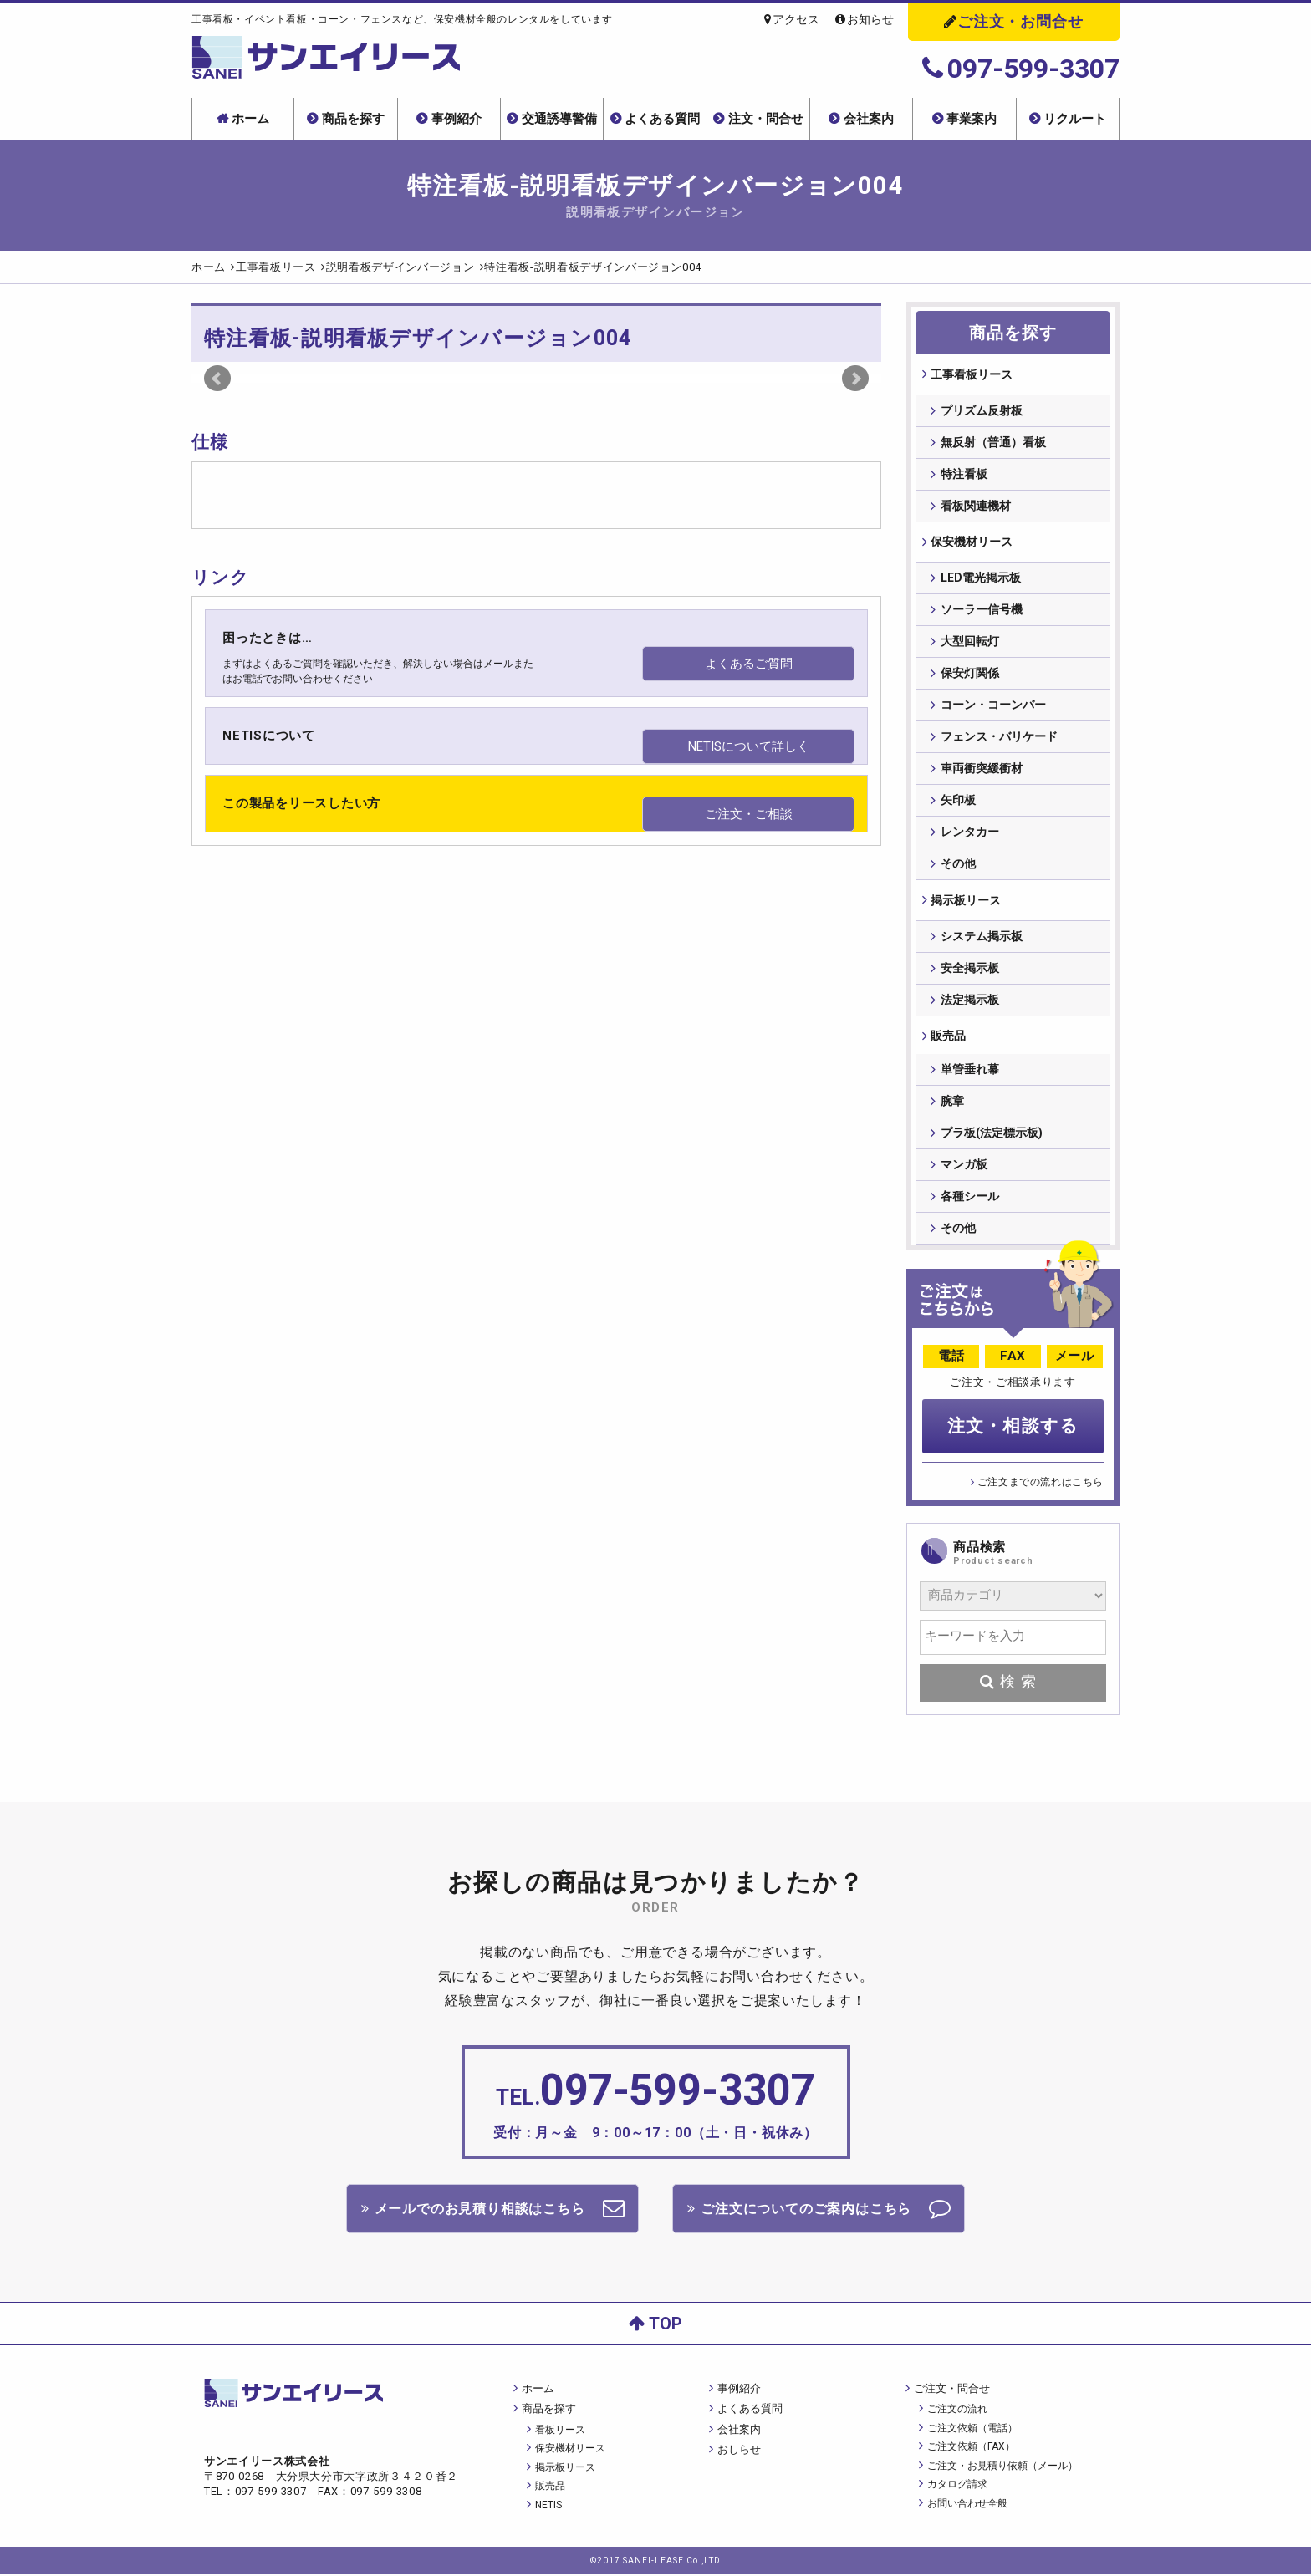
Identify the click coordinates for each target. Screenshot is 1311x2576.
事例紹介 (456, 118)
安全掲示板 (970, 971)
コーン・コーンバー (993, 707)
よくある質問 (662, 118)
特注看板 (964, 474)
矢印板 (958, 802)
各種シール (970, 1202)
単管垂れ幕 (970, 1075)
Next (855, 378)
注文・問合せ (765, 118)
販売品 (947, 1039)
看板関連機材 (976, 506)
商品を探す (353, 118)
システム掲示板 (982, 939)
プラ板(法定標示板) (992, 1139)
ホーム (250, 118)
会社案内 (869, 118)
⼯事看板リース (971, 374)
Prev (217, 378)
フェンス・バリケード (999, 739)
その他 (958, 866)
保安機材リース (971, 543)
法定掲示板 (970, 1003)
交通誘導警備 (559, 118)
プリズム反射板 (982, 411)
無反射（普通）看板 (993, 443)
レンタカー (970, 834)
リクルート (1074, 118)
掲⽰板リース (965, 902)
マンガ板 (964, 1171)
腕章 (952, 1107)
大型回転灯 (970, 643)
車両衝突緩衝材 (982, 770)
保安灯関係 (970, 675)
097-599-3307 (1021, 68)
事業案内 (971, 118)
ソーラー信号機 (982, 612)
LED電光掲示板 (981, 580)
